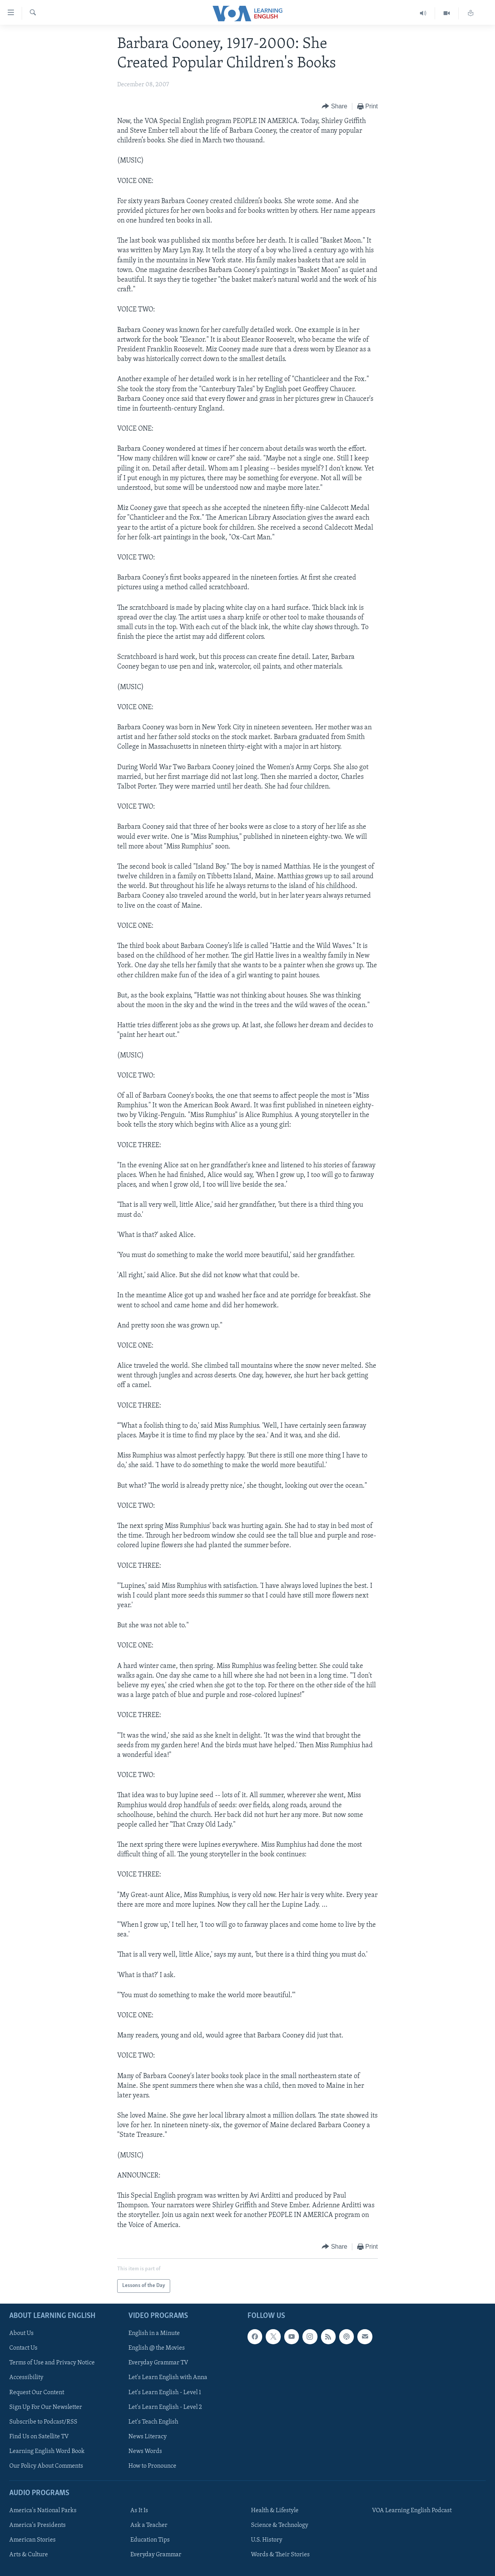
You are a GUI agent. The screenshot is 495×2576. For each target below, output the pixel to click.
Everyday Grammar (155, 2555)
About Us (21, 2333)
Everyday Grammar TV (158, 2363)
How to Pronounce (152, 2466)
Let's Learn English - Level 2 (165, 2407)
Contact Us (23, 2348)
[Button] (334, 106)
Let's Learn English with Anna (167, 2377)
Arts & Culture (28, 2555)
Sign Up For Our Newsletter (45, 2407)
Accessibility (26, 2377)
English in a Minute (154, 2333)
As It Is (139, 2511)
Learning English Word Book (47, 2451)
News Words (145, 2451)
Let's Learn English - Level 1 (164, 2392)
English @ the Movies (156, 2348)
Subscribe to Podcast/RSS (43, 2422)
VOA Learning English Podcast (412, 2511)
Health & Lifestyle (275, 2511)
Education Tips (150, 2540)
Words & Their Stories (280, 2555)
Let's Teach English (153, 2422)
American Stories (32, 2540)
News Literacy (147, 2437)
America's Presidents (37, 2525)
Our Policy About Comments (46, 2466)
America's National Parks (43, 2511)
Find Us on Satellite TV (39, 2437)
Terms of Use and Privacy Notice (52, 2363)
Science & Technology (279, 2525)
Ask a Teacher (148, 2525)
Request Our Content (36, 2392)
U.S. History (266, 2540)
